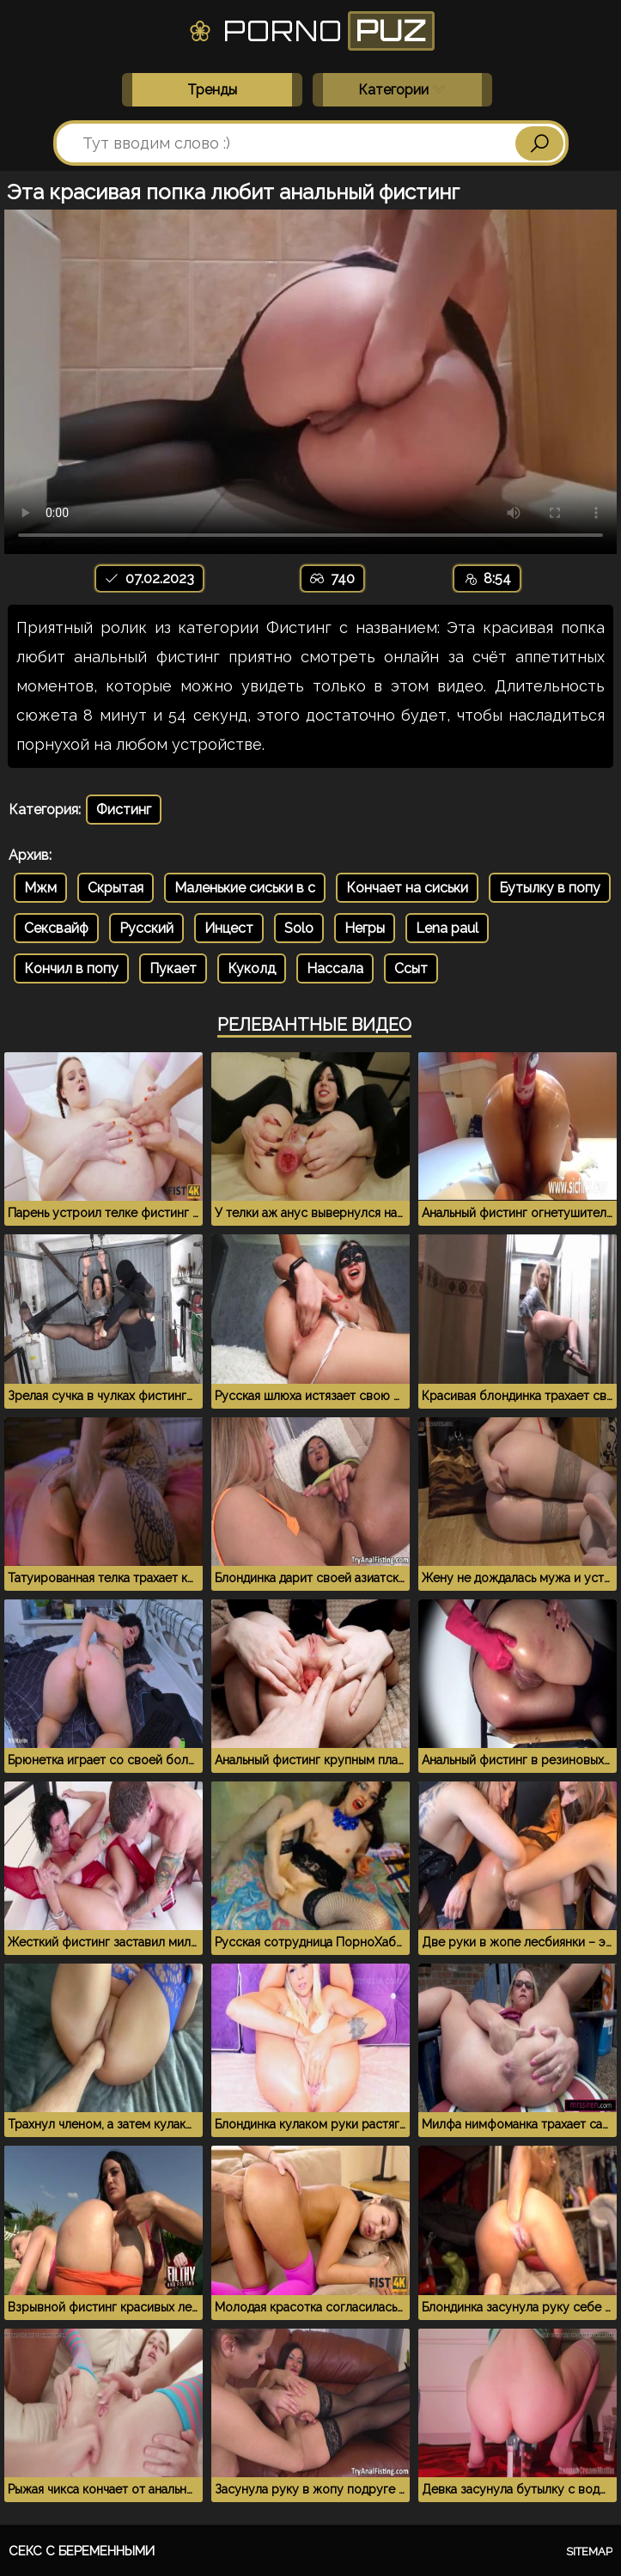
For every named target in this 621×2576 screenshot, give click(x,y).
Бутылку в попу (549, 888)
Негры (364, 928)
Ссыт (411, 968)
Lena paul (447, 928)
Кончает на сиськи (407, 888)
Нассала (335, 968)
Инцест (228, 928)
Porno (310, 31)
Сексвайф (56, 928)
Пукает (173, 968)
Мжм (40, 888)
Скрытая (115, 888)
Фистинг (123, 809)
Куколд (252, 968)
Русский (146, 928)
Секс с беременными (82, 2551)
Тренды (212, 90)
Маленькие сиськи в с (244, 888)
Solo (299, 928)
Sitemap (589, 2551)
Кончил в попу (71, 968)
